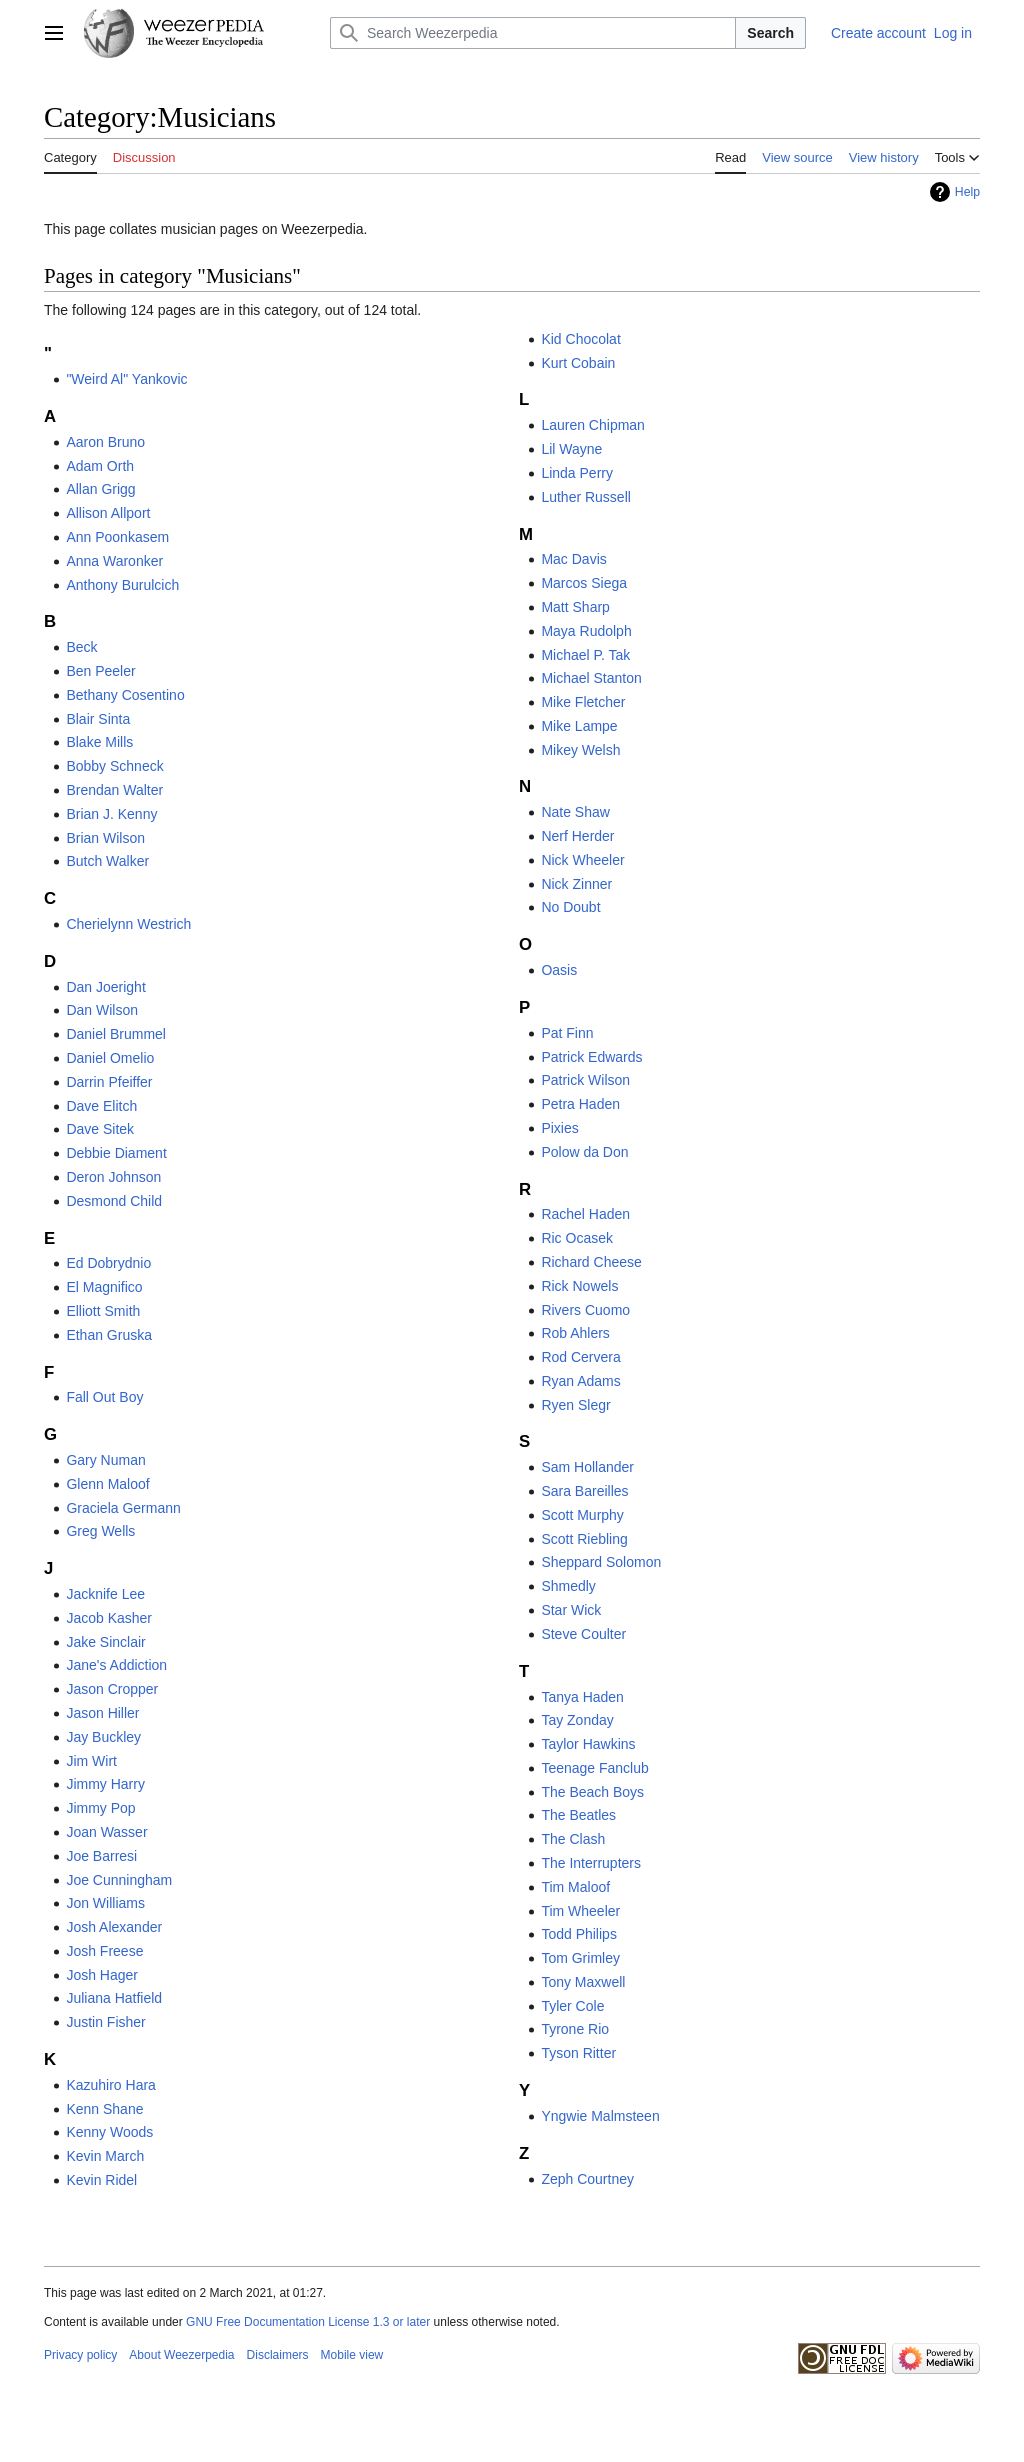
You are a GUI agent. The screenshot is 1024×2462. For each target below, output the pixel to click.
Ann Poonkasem (117, 537)
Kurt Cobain (578, 363)
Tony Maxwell (583, 1982)
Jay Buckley (103, 1737)
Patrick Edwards (591, 1057)
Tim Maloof (575, 1887)
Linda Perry (577, 473)
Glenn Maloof (107, 1484)
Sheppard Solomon (601, 1562)
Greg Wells (100, 1531)
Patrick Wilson (585, 1080)
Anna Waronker (114, 561)
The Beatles (578, 1815)
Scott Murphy (582, 1515)
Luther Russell (586, 497)
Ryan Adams (580, 1381)
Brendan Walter (114, 790)
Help (967, 192)
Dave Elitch (101, 1106)
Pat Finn (567, 1033)
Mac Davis (573, 559)
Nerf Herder (577, 836)
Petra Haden (580, 1104)
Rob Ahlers (575, 1333)
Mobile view (352, 2355)
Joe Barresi (101, 1856)
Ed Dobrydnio (108, 1263)
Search (770, 33)
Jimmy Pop (100, 1808)
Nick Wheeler (582, 860)
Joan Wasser (106, 1832)
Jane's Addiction (116, 1665)
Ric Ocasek (577, 1238)
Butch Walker (107, 861)
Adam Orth (100, 466)
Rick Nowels (579, 1286)
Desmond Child (114, 1201)
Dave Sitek (100, 1129)
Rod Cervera (580, 1357)
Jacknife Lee (105, 1594)
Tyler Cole (572, 2006)
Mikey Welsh (580, 750)
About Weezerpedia (181, 2355)
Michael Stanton (591, 678)
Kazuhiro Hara (111, 2085)
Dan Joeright (105, 987)
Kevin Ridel (101, 2180)
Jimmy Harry (105, 1784)
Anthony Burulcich (122, 585)
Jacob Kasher (109, 1618)
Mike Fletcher (583, 702)
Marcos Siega (584, 583)
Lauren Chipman (593, 425)
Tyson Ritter (578, 2053)
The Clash (573, 1839)
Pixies (559, 1128)
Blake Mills (99, 742)
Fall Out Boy (104, 1397)
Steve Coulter (583, 1634)
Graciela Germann (123, 1508)
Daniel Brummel (116, 1034)
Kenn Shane (104, 2109)
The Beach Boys (592, 1792)
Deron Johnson (113, 1177)
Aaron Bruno (105, 442)
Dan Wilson (102, 1010)
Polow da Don (584, 1152)
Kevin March (105, 2156)
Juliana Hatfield (114, 1998)
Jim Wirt (91, 1761)
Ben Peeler (100, 671)
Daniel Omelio (110, 1058)
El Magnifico (104, 1287)
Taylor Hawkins (588, 1744)
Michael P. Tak (585, 655)
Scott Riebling (584, 1539)
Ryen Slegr (575, 1405)
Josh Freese (104, 1951)
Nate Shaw (575, 812)
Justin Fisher (105, 2022)
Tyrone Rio (575, 2029)
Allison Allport (108, 513)
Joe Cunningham (119, 1880)
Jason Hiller (102, 1713)
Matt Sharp (575, 607)
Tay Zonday (577, 1720)
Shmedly (568, 1586)
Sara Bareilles (584, 1491)
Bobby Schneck (114, 766)
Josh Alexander (114, 1927)
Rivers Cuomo (585, 1310)
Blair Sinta (98, 719)
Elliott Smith (103, 1311)
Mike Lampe (579, 726)
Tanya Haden (582, 1697)
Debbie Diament (116, 1153)
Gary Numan (105, 1460)
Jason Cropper (112, 1689)
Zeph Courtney (587, 2179)
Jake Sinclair (105, 1642)
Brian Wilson (105, 838)
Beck (81, 647)
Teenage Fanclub (594, 1768)
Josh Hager (102, 1975)
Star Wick (571, 1610)
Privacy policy (80, 2355)
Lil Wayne (571, 449)
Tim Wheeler (580, 1911)
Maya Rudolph (586, 631)
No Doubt (570, 907)
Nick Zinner (576, 884)
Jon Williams (105, 1903)
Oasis (559, 970)
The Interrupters (591, 1863)
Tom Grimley (580, 1958)
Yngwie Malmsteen (600, 2116)
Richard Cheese (591, 1262)
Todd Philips (579, 1934)
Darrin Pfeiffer (109, 1082)
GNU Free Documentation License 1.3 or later (308, 2322)
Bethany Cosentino (125, 695)
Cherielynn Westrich (128, 924)
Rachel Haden (585, 1214)
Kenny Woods (109, 2132)
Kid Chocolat (580, 339)
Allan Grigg (100, 489)
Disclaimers (278, 2355)
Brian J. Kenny (111, 814)
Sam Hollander (587, 1467)
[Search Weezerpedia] (533, 33)
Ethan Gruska (109, 1335)
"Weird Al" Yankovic (126, 379)
